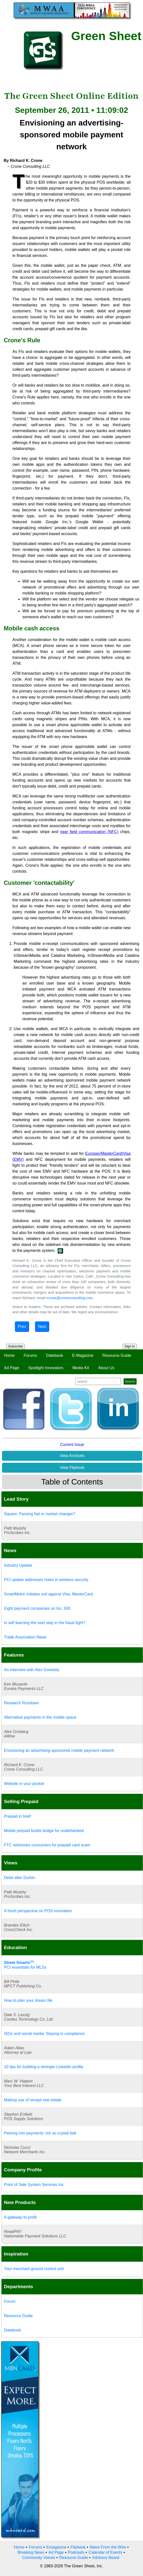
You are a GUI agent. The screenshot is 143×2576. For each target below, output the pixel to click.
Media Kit (80, 1368)
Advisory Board (105, 2557)
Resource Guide (117, 1355)
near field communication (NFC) (89, 832)
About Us (106, 1368)
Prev (22, 1326)
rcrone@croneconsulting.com (69, 1298)
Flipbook (78, 2547)
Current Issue (72, 1444)
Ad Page (11, 1368)
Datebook (54, 1355)
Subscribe (15, 1346)
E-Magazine (82, 1355)
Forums (30, 1355)
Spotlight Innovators (45, 1368)
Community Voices (38, 2557)
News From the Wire (108, 2547)
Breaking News (31, 2552)
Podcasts (76, 2552)
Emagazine (56, 2547)
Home (9, 1355)
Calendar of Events (105, 2552)
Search (130, 1381)
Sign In (130, 1346)
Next (42, 1326)
